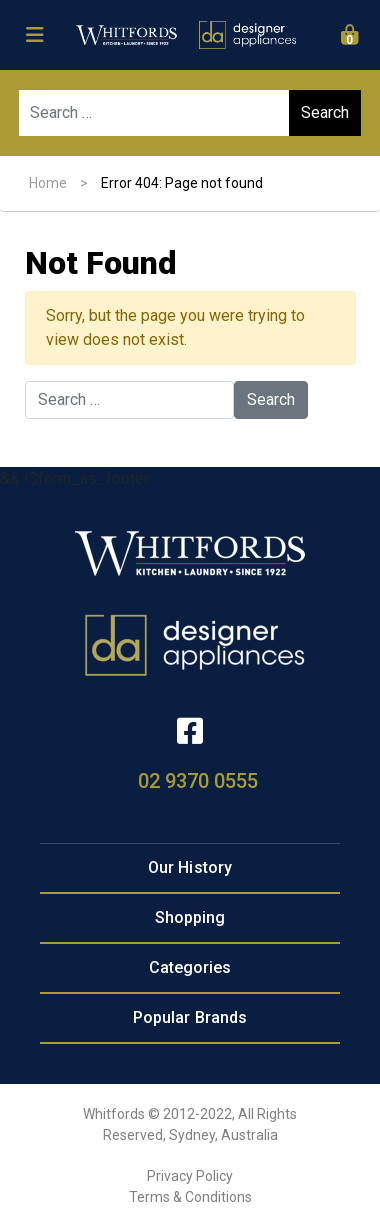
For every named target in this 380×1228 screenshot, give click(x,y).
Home (48, 183)
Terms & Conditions (190, 1197)
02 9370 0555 (198, 781)
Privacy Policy (190, 1176)
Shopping (190, 917)
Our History (190, 867)
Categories (190, 967)
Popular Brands (190, 1017)
